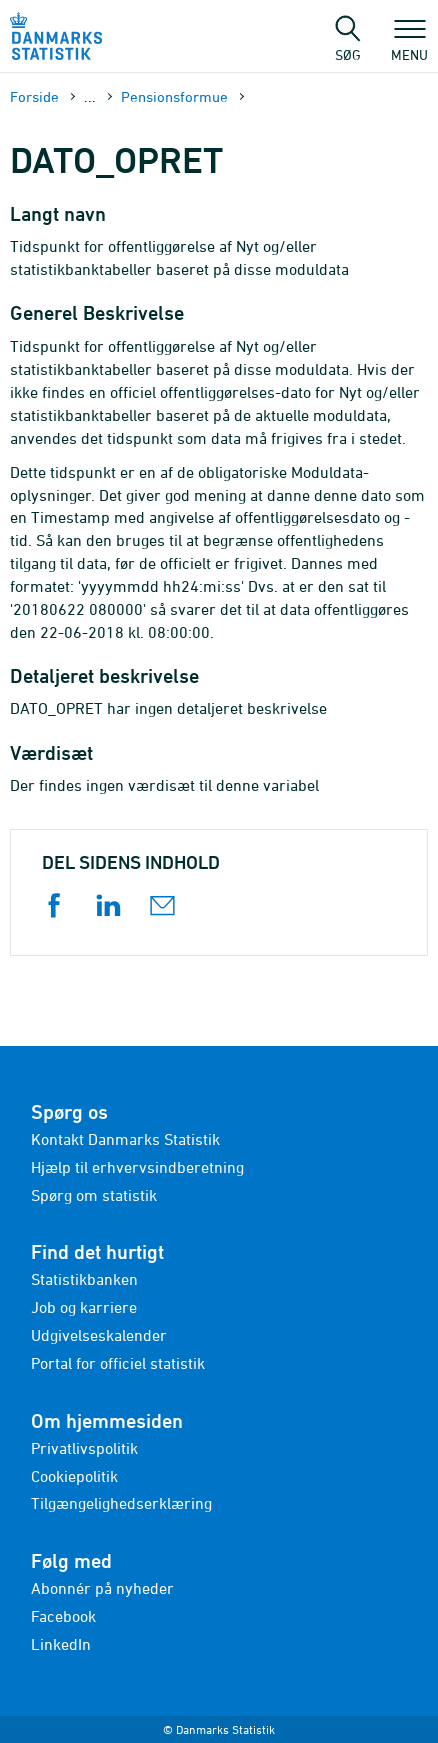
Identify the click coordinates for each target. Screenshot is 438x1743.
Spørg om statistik (94, 1195)
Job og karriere (84, 1307)
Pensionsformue (174, 96)
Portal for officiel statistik (118, 1363)
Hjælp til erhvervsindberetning (137, 1167)
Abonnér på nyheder (102, 1588)
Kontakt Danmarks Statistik (125, 1139)
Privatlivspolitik (84, 1448)
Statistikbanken (84, 1279)
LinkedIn (61, 1644)
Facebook (63, 1616)
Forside (34, 96)
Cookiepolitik (74, 1476)
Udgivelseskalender (99, 1335)
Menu (409, 45)
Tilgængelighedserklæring (121, 1503)
